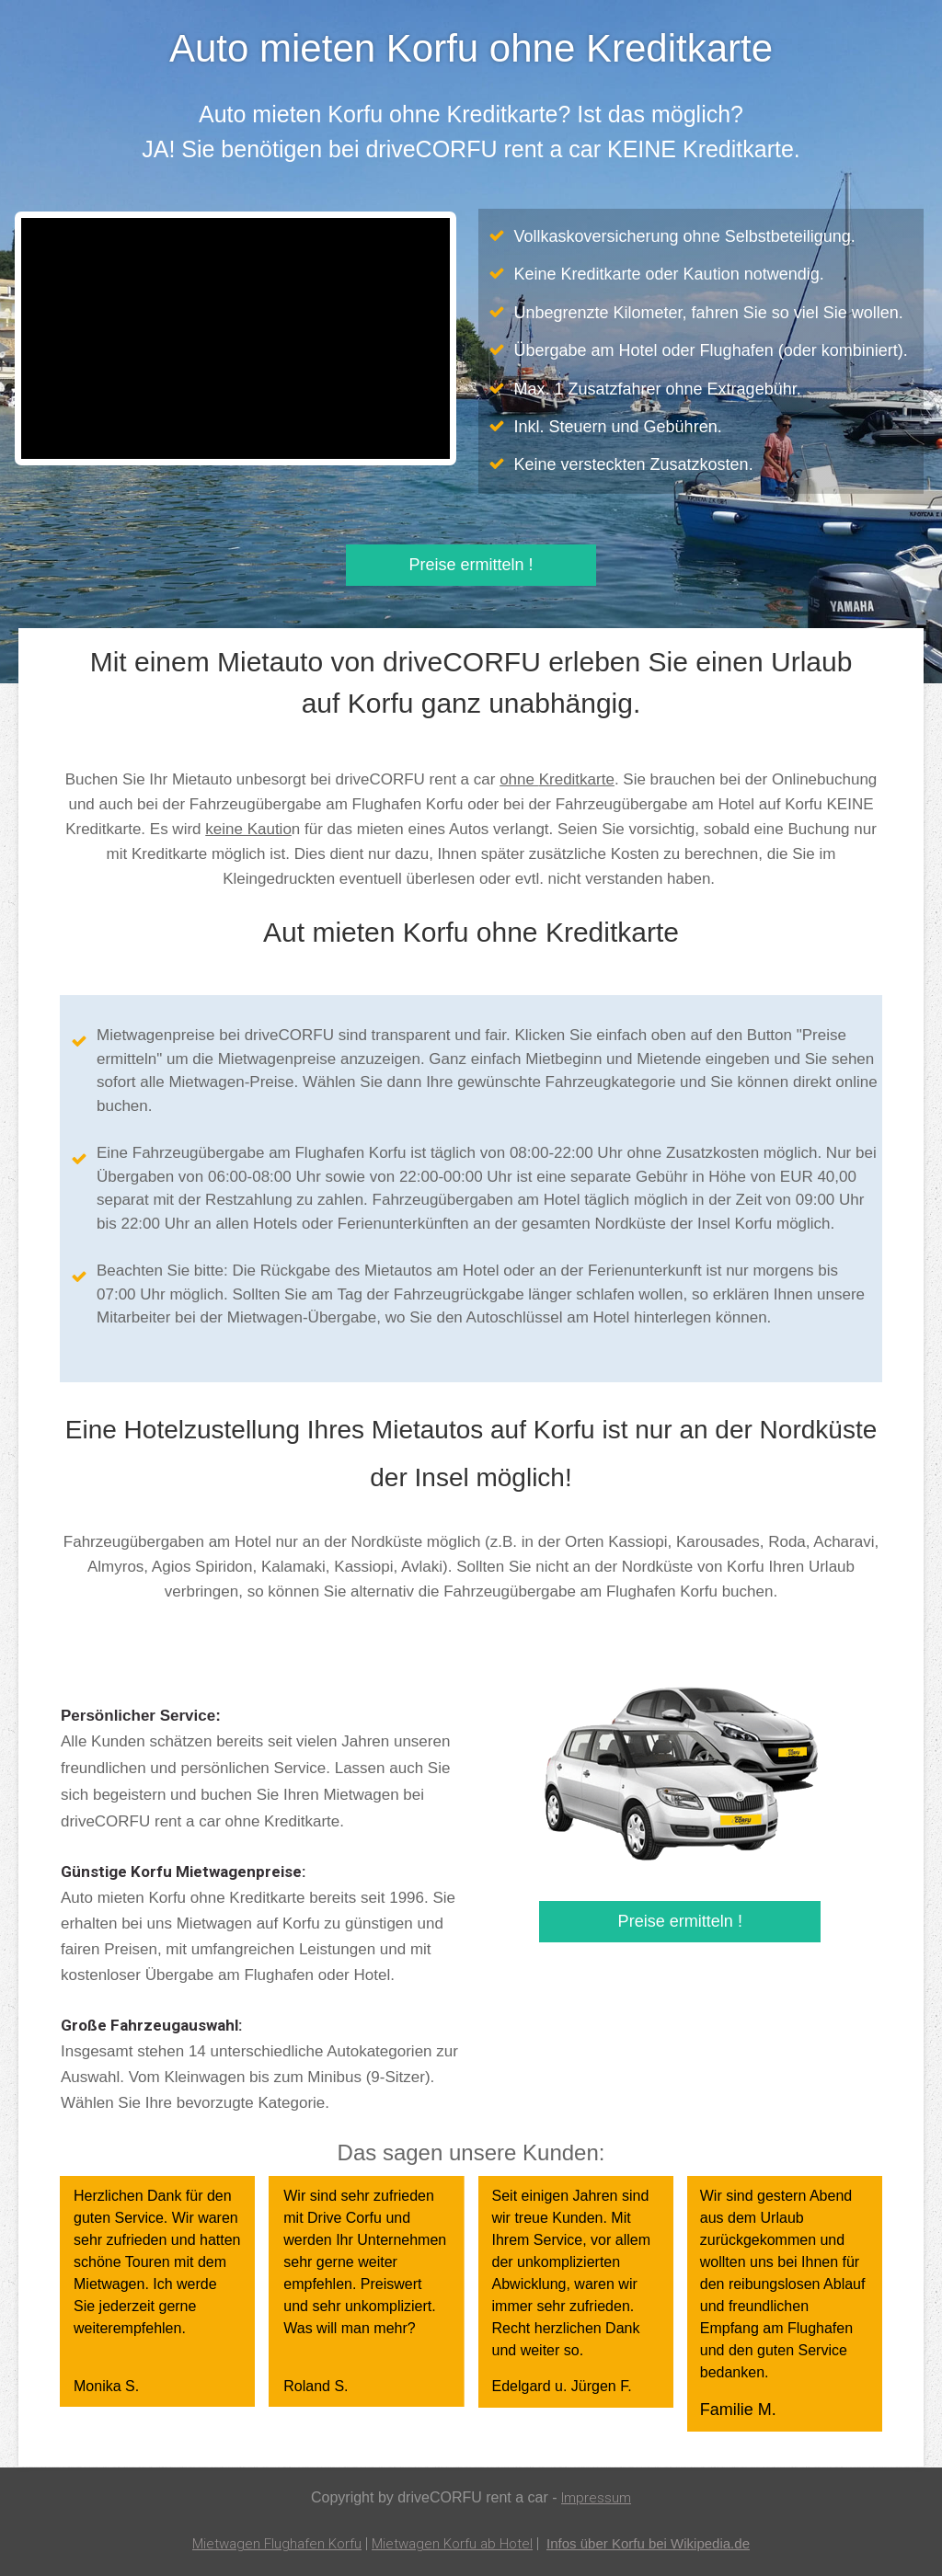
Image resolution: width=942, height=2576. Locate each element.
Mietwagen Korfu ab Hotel (449, 2543)
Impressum (596, 2497)
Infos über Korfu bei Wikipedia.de (655, 2543)
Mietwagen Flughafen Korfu (267, 2543)
